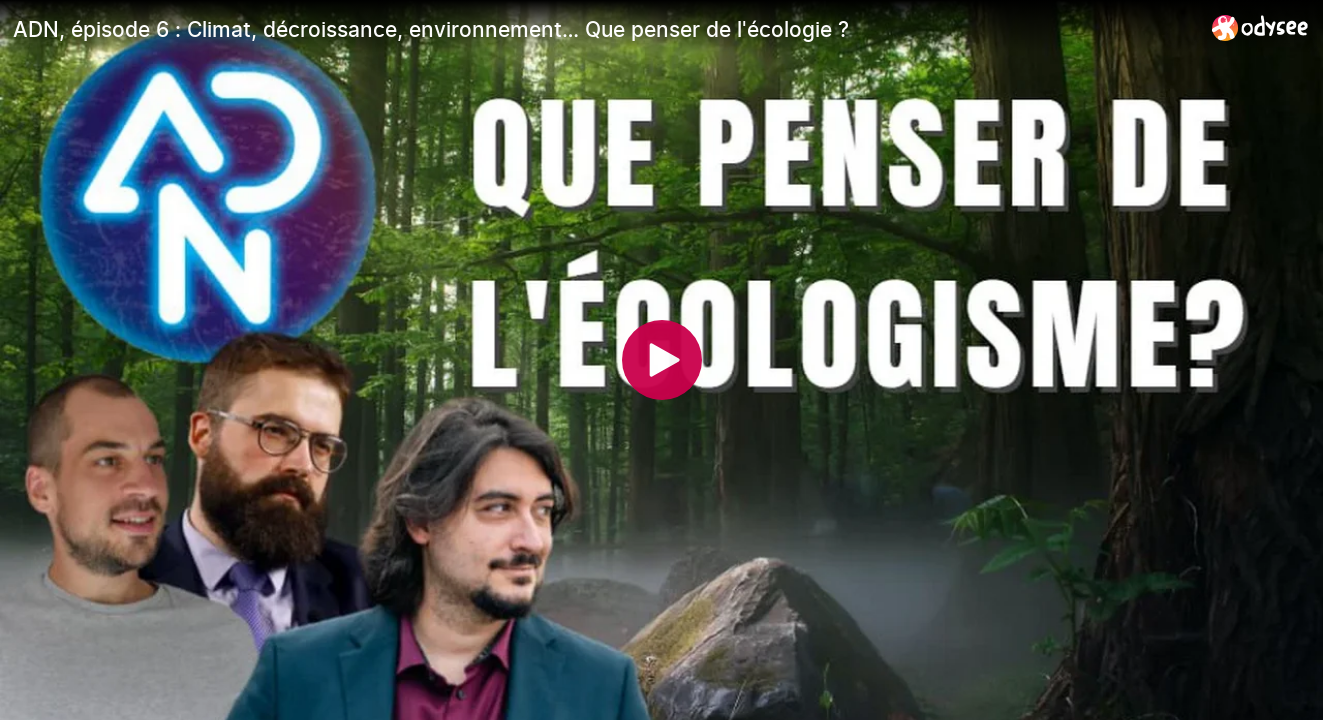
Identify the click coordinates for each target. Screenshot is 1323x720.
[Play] (662, 360)
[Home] (1260, 27)
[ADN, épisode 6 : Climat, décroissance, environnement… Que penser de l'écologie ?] (604, 29)
